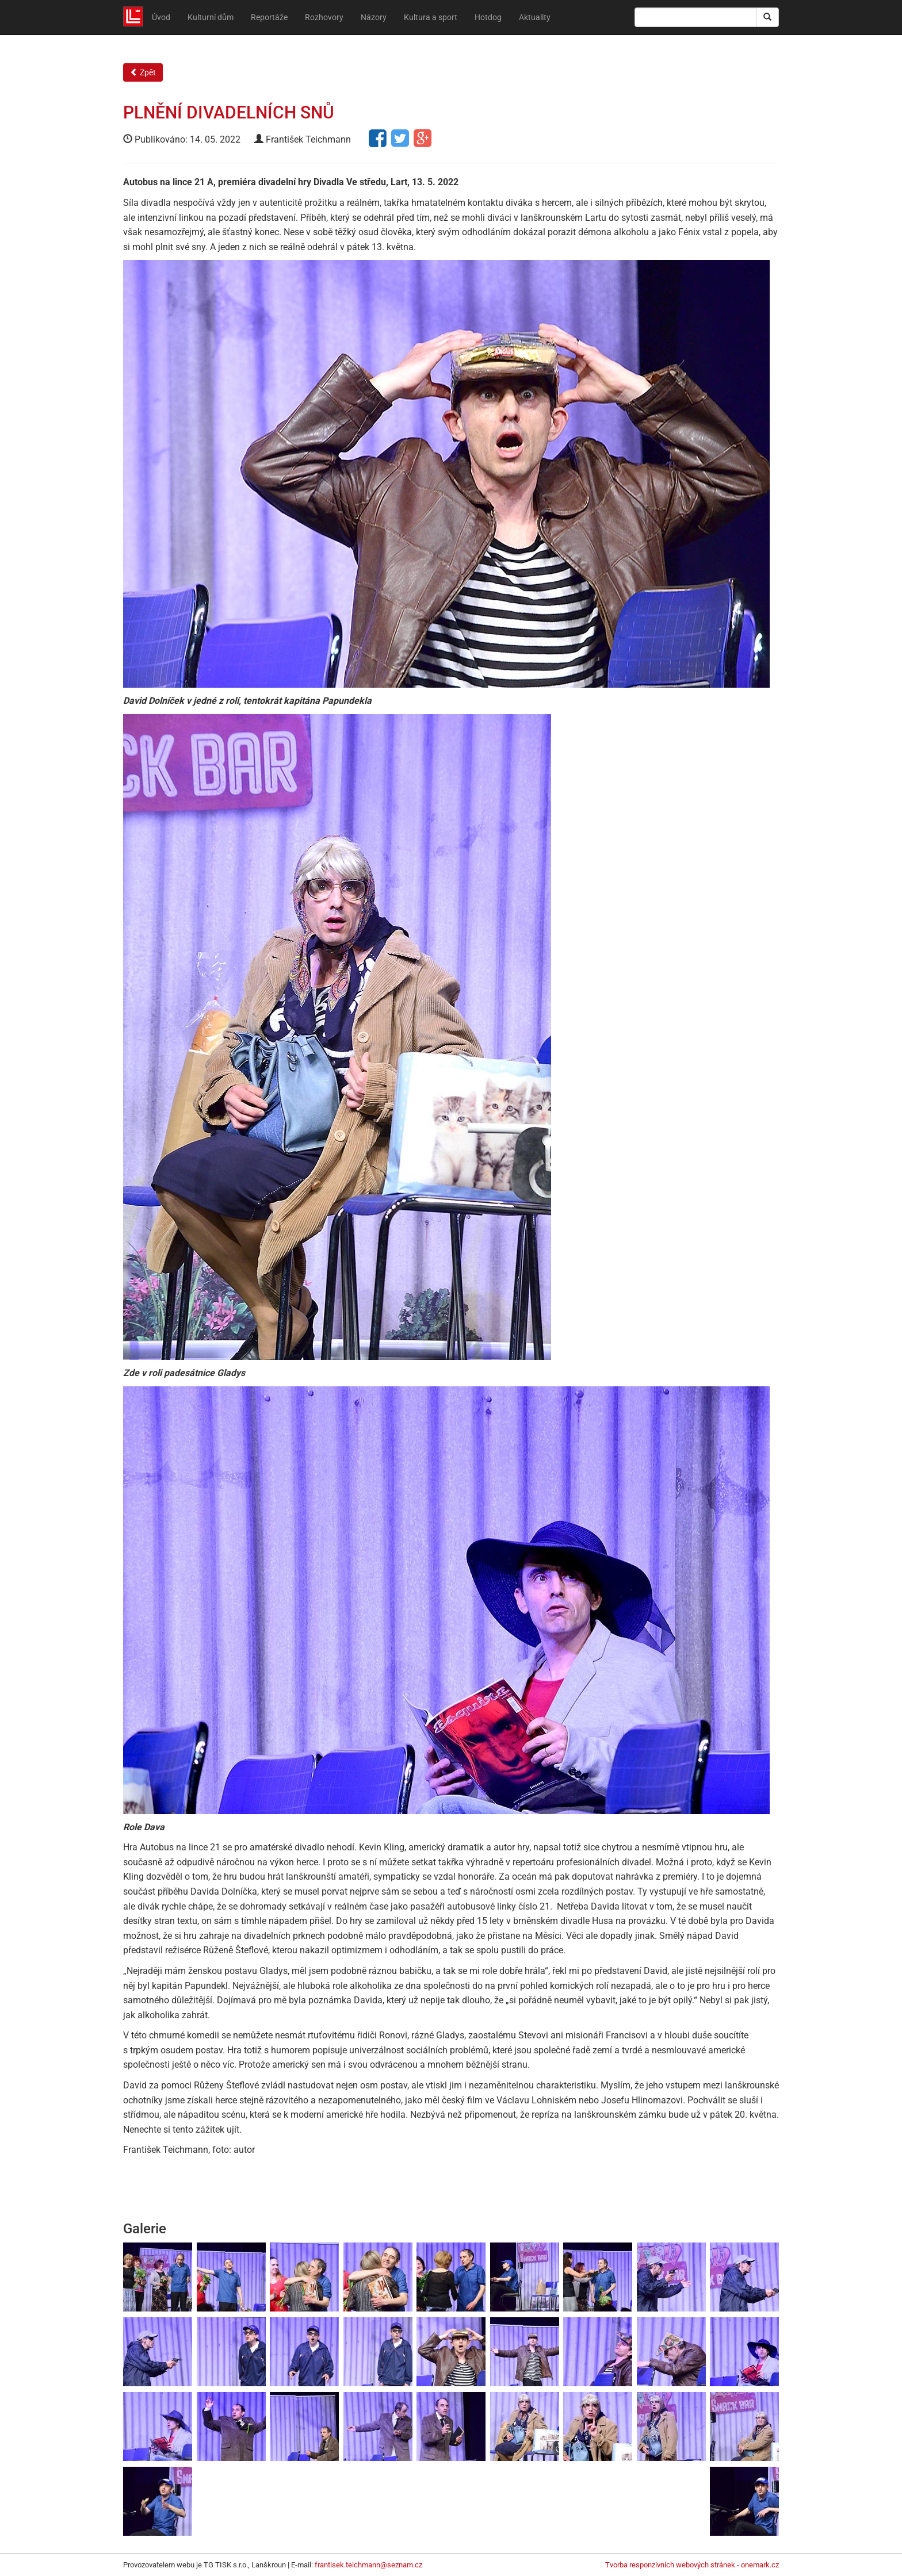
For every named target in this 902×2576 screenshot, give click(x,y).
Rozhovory (324, 17)
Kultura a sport (430, 17)
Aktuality (535, 17)
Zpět (143, 72)
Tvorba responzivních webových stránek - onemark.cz (692, 2564)
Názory (374, 17)
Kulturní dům (211, 17)
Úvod (161, 17)
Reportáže (269, 17)
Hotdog (488, 17)
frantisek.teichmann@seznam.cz (368, 2564)
